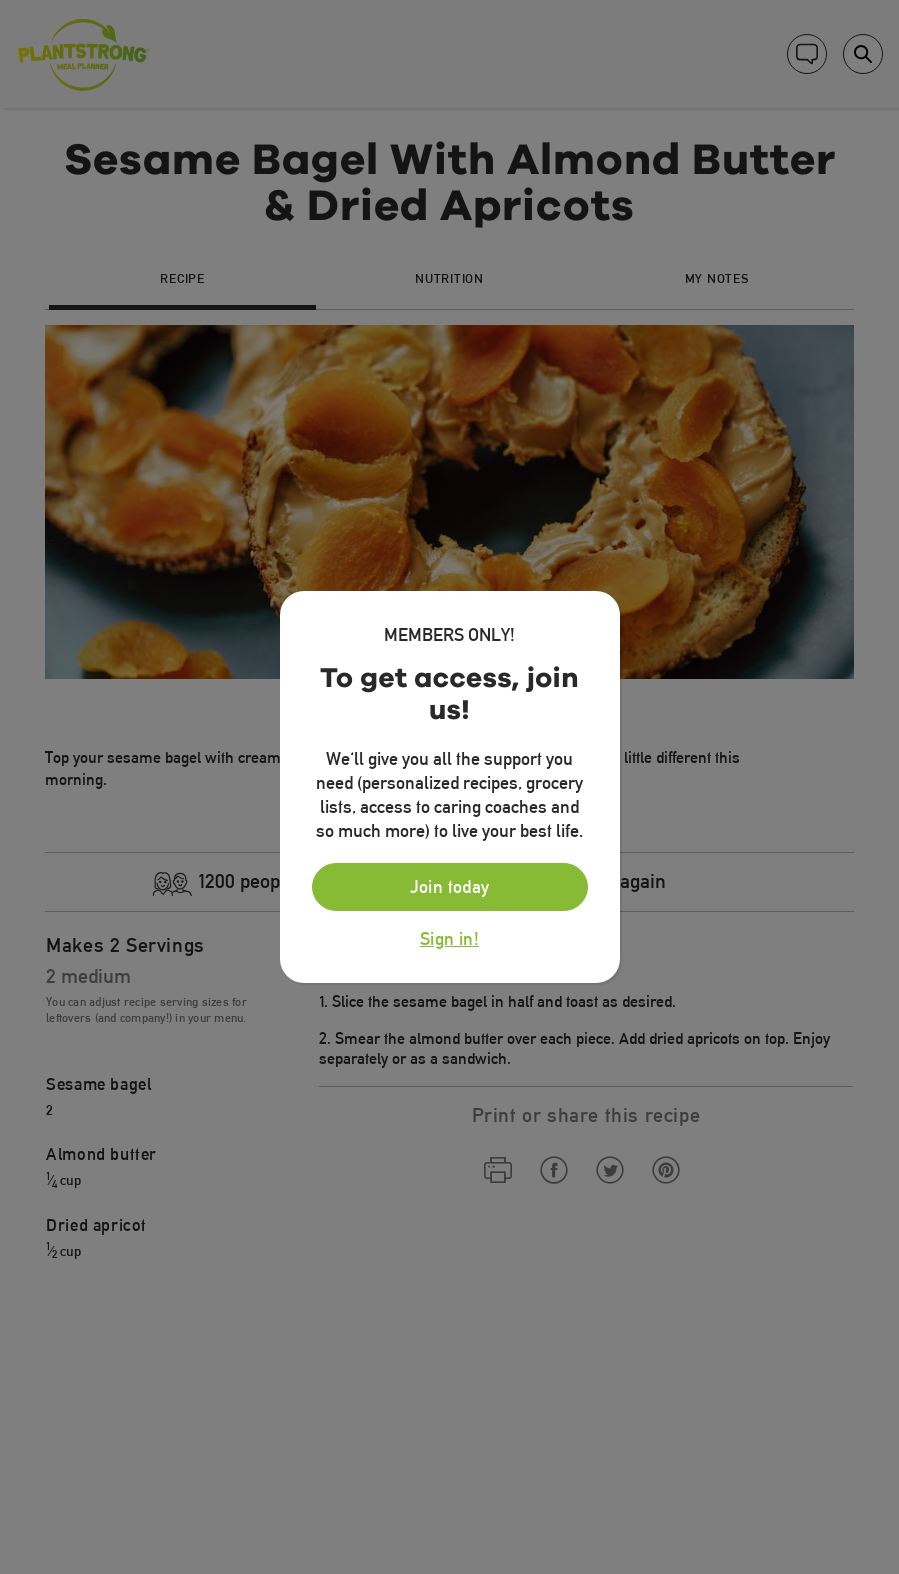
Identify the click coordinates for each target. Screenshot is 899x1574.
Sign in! (449, 939)
